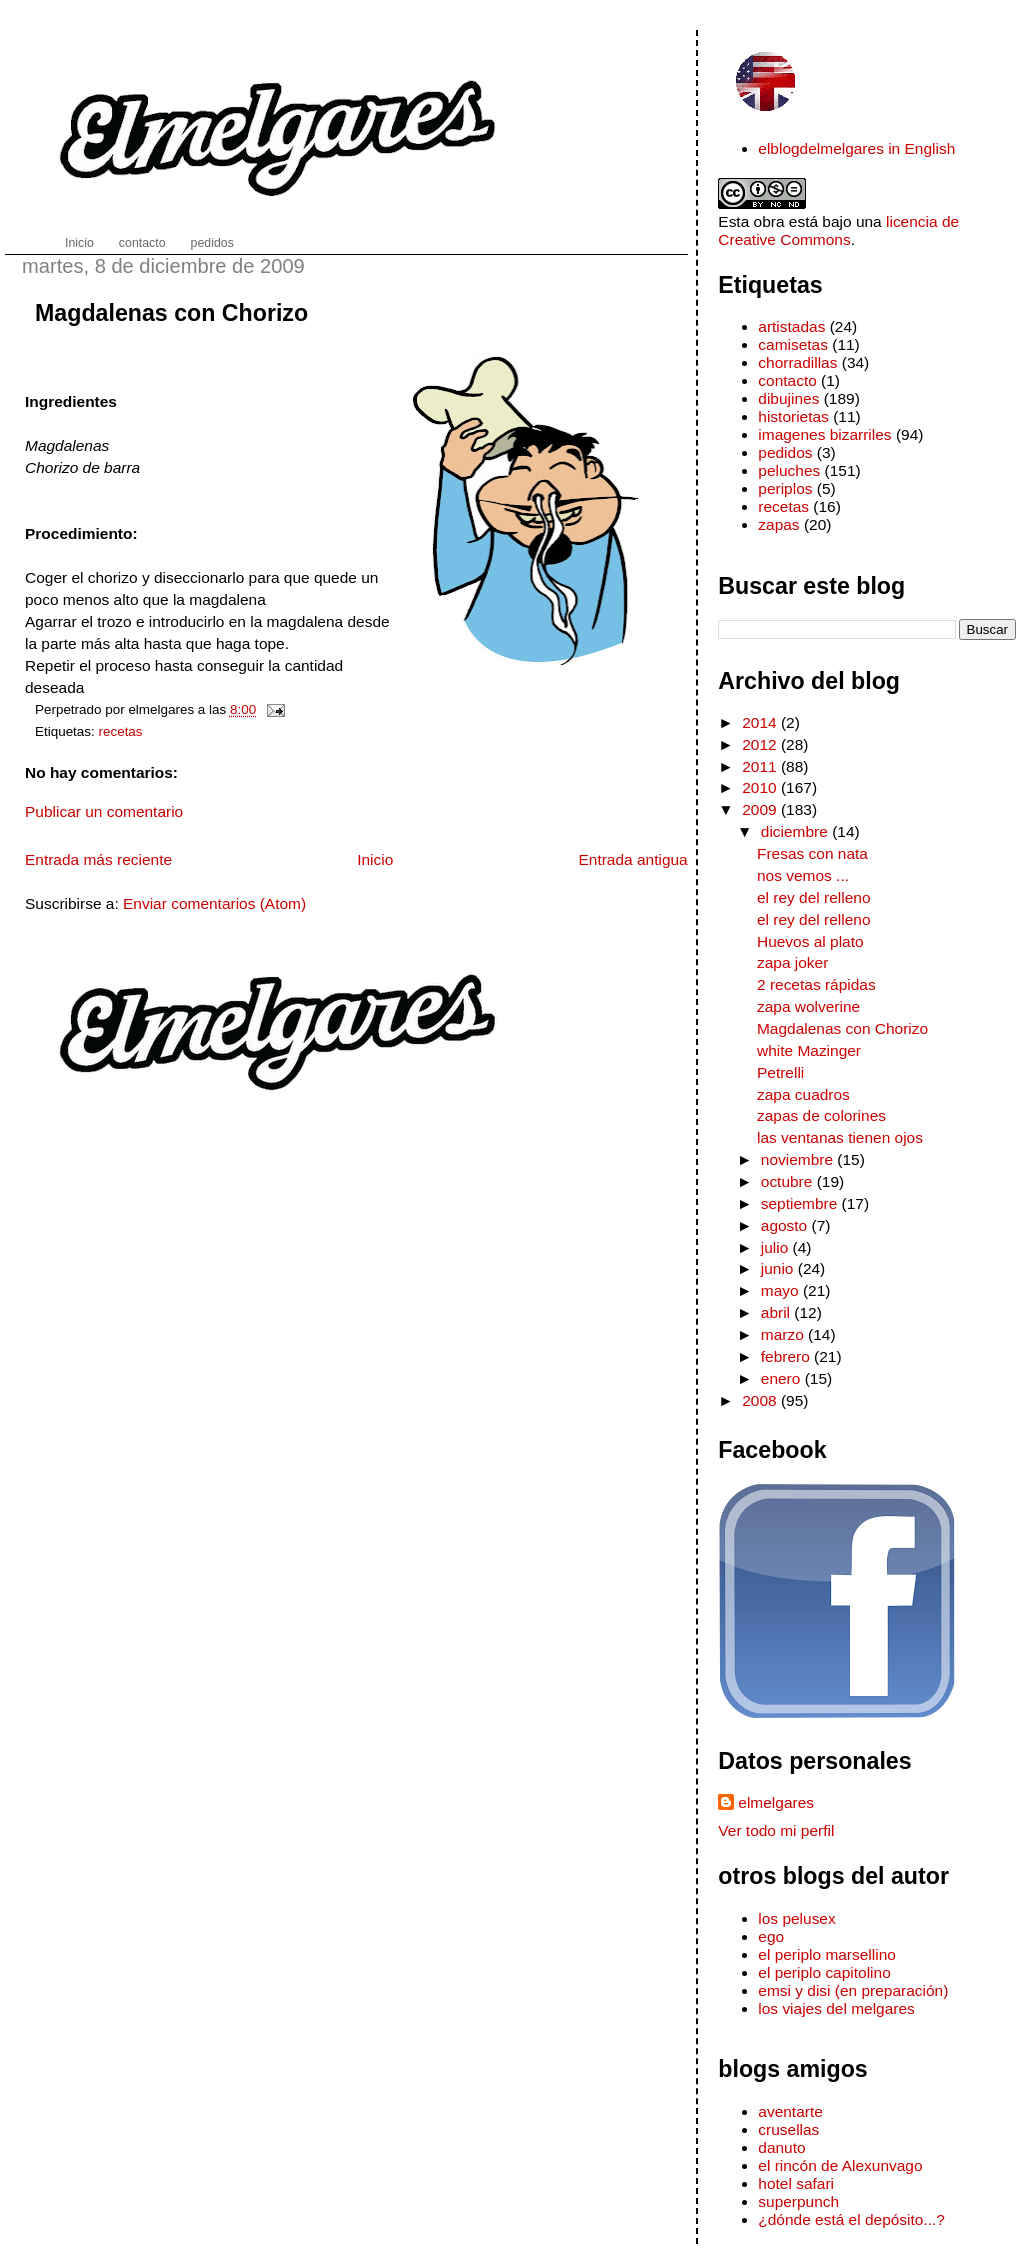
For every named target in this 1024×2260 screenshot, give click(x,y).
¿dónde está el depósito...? (851, 2219)
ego (771, 1936)
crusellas (788, 2129)
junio (779, 1268)
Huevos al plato (810, 941)
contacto (787, 380)
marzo (784, 1334)
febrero (787, 1356)
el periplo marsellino (827, 1954)
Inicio (375, 859)
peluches (789, 470)
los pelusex (796, 1918)
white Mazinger (809, 1050)
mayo (782, 1290)
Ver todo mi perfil (776, 1830)
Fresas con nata (812, 853)
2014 (761, 722)
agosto (786, 1225)
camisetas (793, 344)
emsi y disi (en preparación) (853, 1990)
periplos (785, 488)
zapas (778, 524)
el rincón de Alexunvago (840, 2165)
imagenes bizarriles (824, 434)
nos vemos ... (803, 875)
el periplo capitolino (824, 1972)
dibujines (788, 398)
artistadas (791, 326)
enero (783, 1378)
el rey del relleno (814, 897)
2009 (761, 809)
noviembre (799, 1159)
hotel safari (796, 2183)
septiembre (801, 1203)
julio (777, 1247)
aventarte (790, 2111)
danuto (781, 2147)
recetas (121, 731)
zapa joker (792, 962)
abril (778, 1312)
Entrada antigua (632, 859)
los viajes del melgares (836, 2008)
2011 (761, 766)
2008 (761, 1400)
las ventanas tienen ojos (840, 1137)
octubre (789, 1181)
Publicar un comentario (104, 811)
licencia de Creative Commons (838, 230)
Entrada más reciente (98, 859)
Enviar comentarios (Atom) (214, 903)
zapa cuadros (803, 1094)
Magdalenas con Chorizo (171, 313)
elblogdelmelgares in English (856, 148)
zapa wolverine (808, 1006)
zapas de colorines (821, 1115)
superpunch (798, 2201)
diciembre (796, 831)
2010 (761, 787)
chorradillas (797, 362)
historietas (793, 416)
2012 (761, 744)
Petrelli (780, 1072)
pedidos (785, 452)
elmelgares (776, 1802)
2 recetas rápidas (816, 984)
